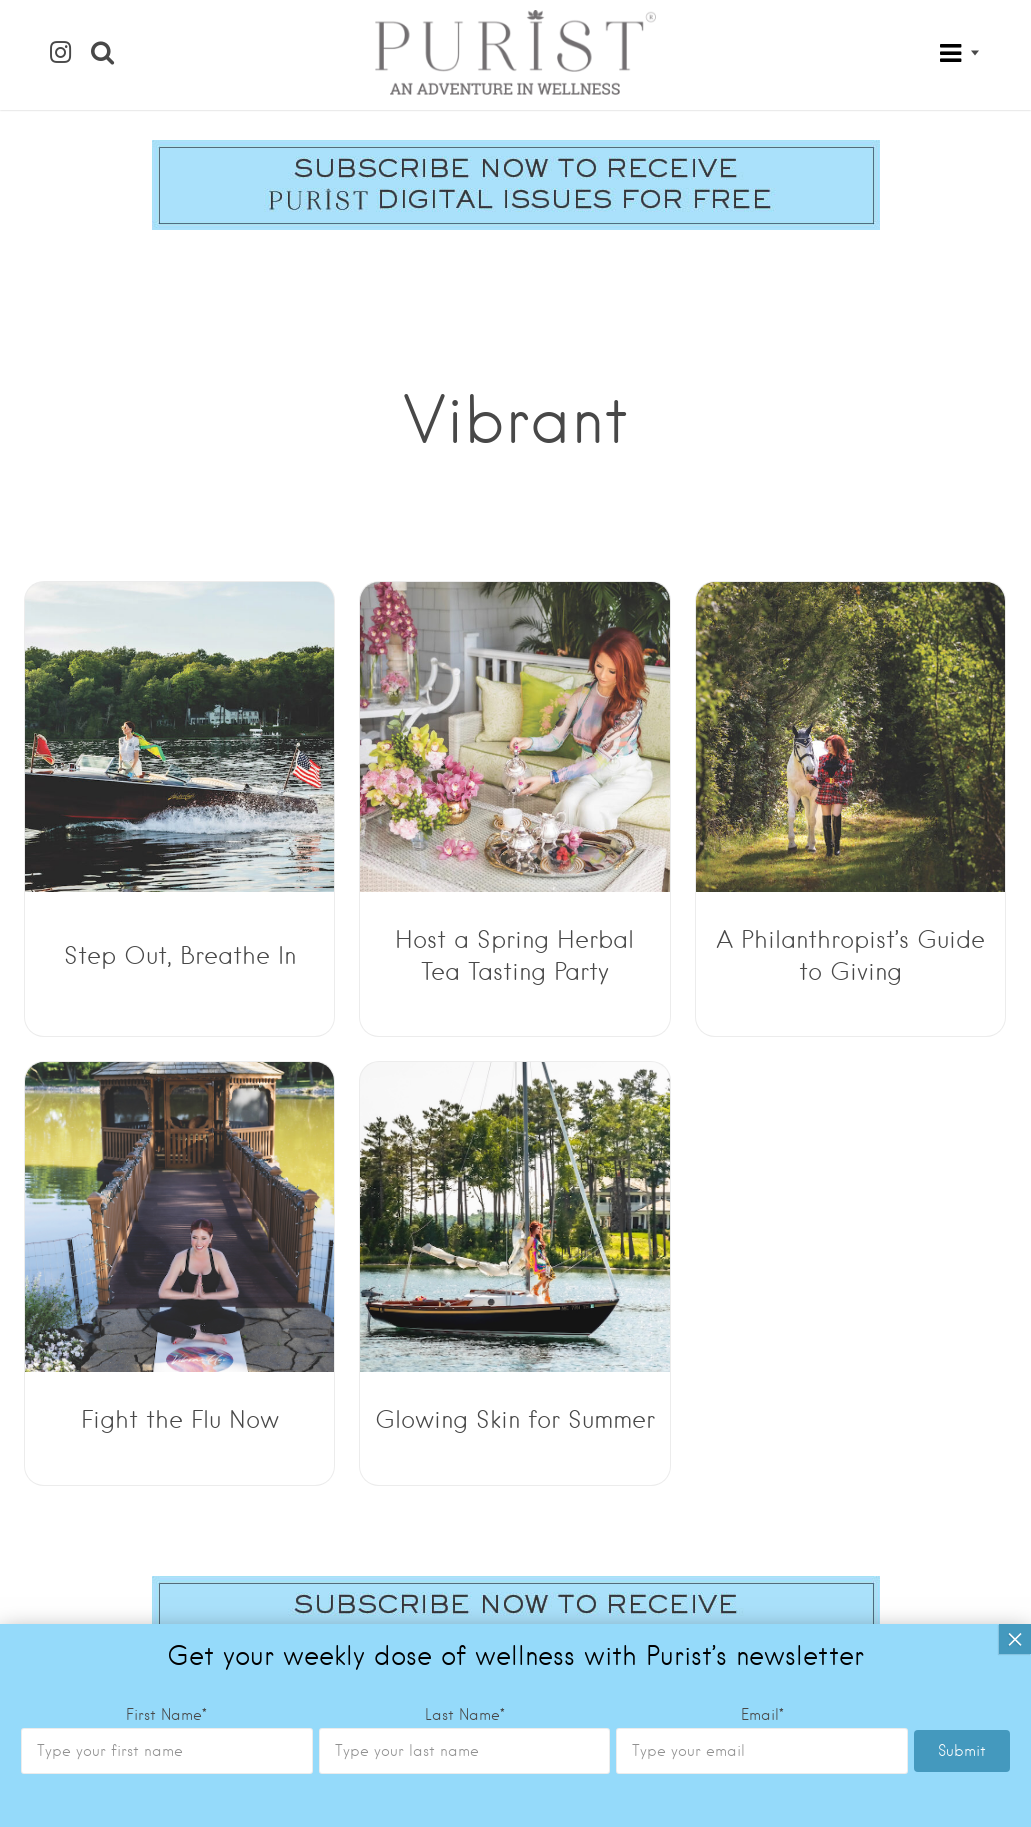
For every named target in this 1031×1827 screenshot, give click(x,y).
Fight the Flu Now (180, 1419)
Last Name (465, 1715)
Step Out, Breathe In (180, 955)
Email (762, 1715)
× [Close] (1015, 1639)
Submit (962, 1751)
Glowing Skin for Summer (515, 1419)
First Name (166, 1715)
